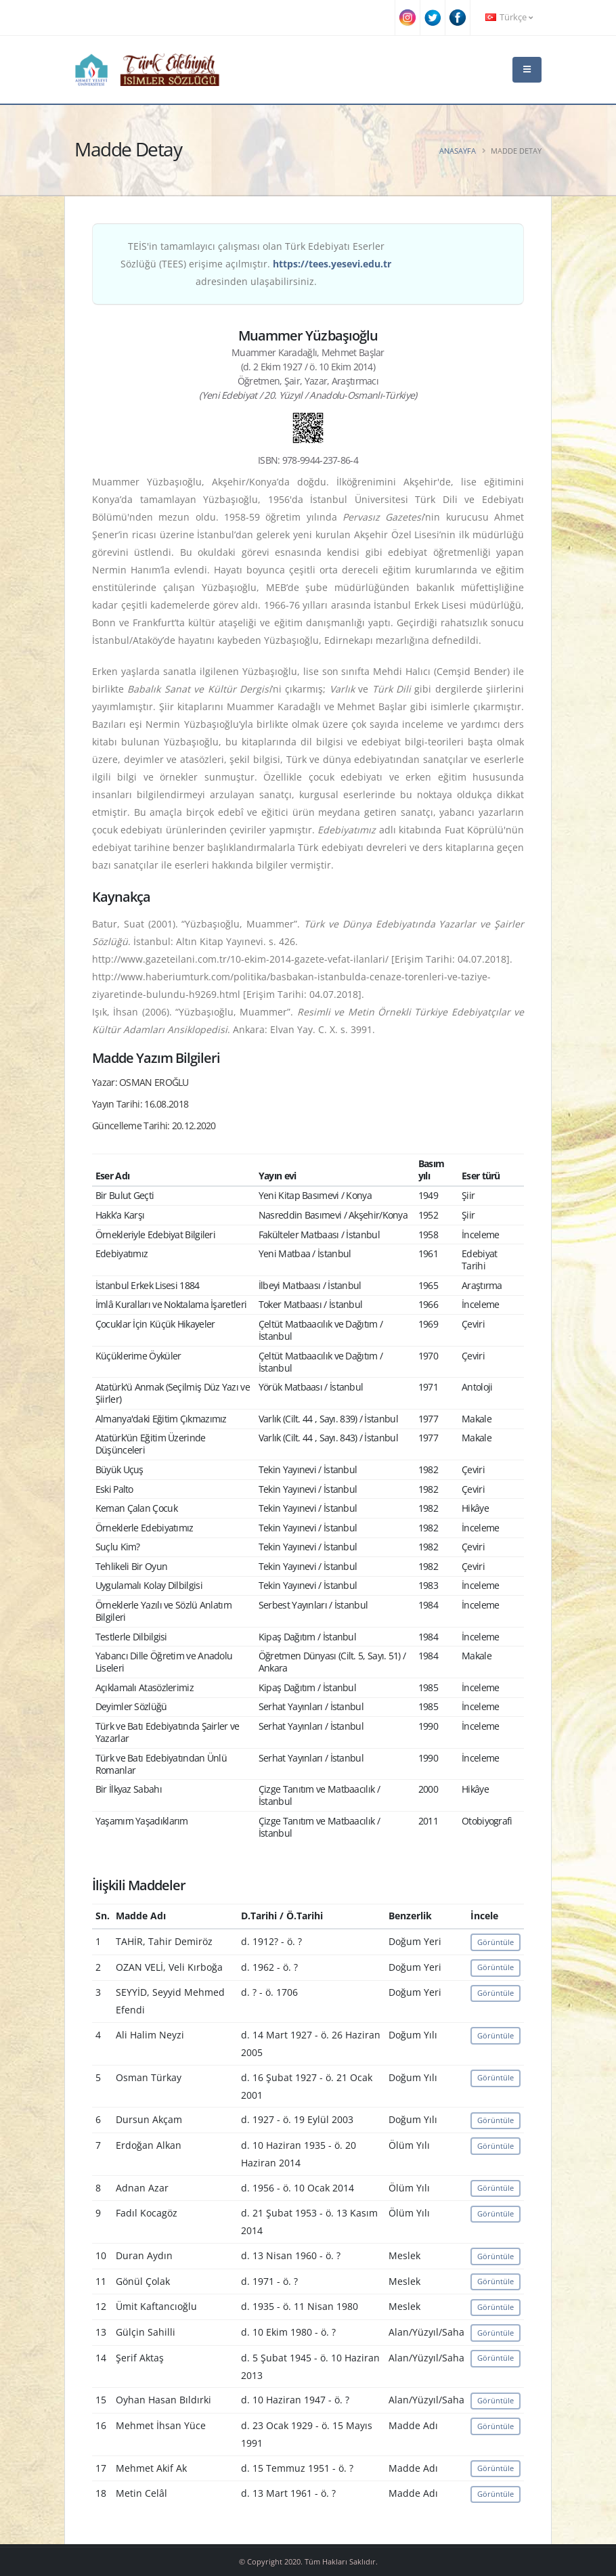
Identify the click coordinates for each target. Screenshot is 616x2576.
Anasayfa (457, 151)
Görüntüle (495, 1942)
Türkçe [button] (509, 17)
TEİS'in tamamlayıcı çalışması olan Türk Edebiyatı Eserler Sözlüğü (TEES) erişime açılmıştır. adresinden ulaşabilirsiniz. (255, 264)
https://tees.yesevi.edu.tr (332, 263)
